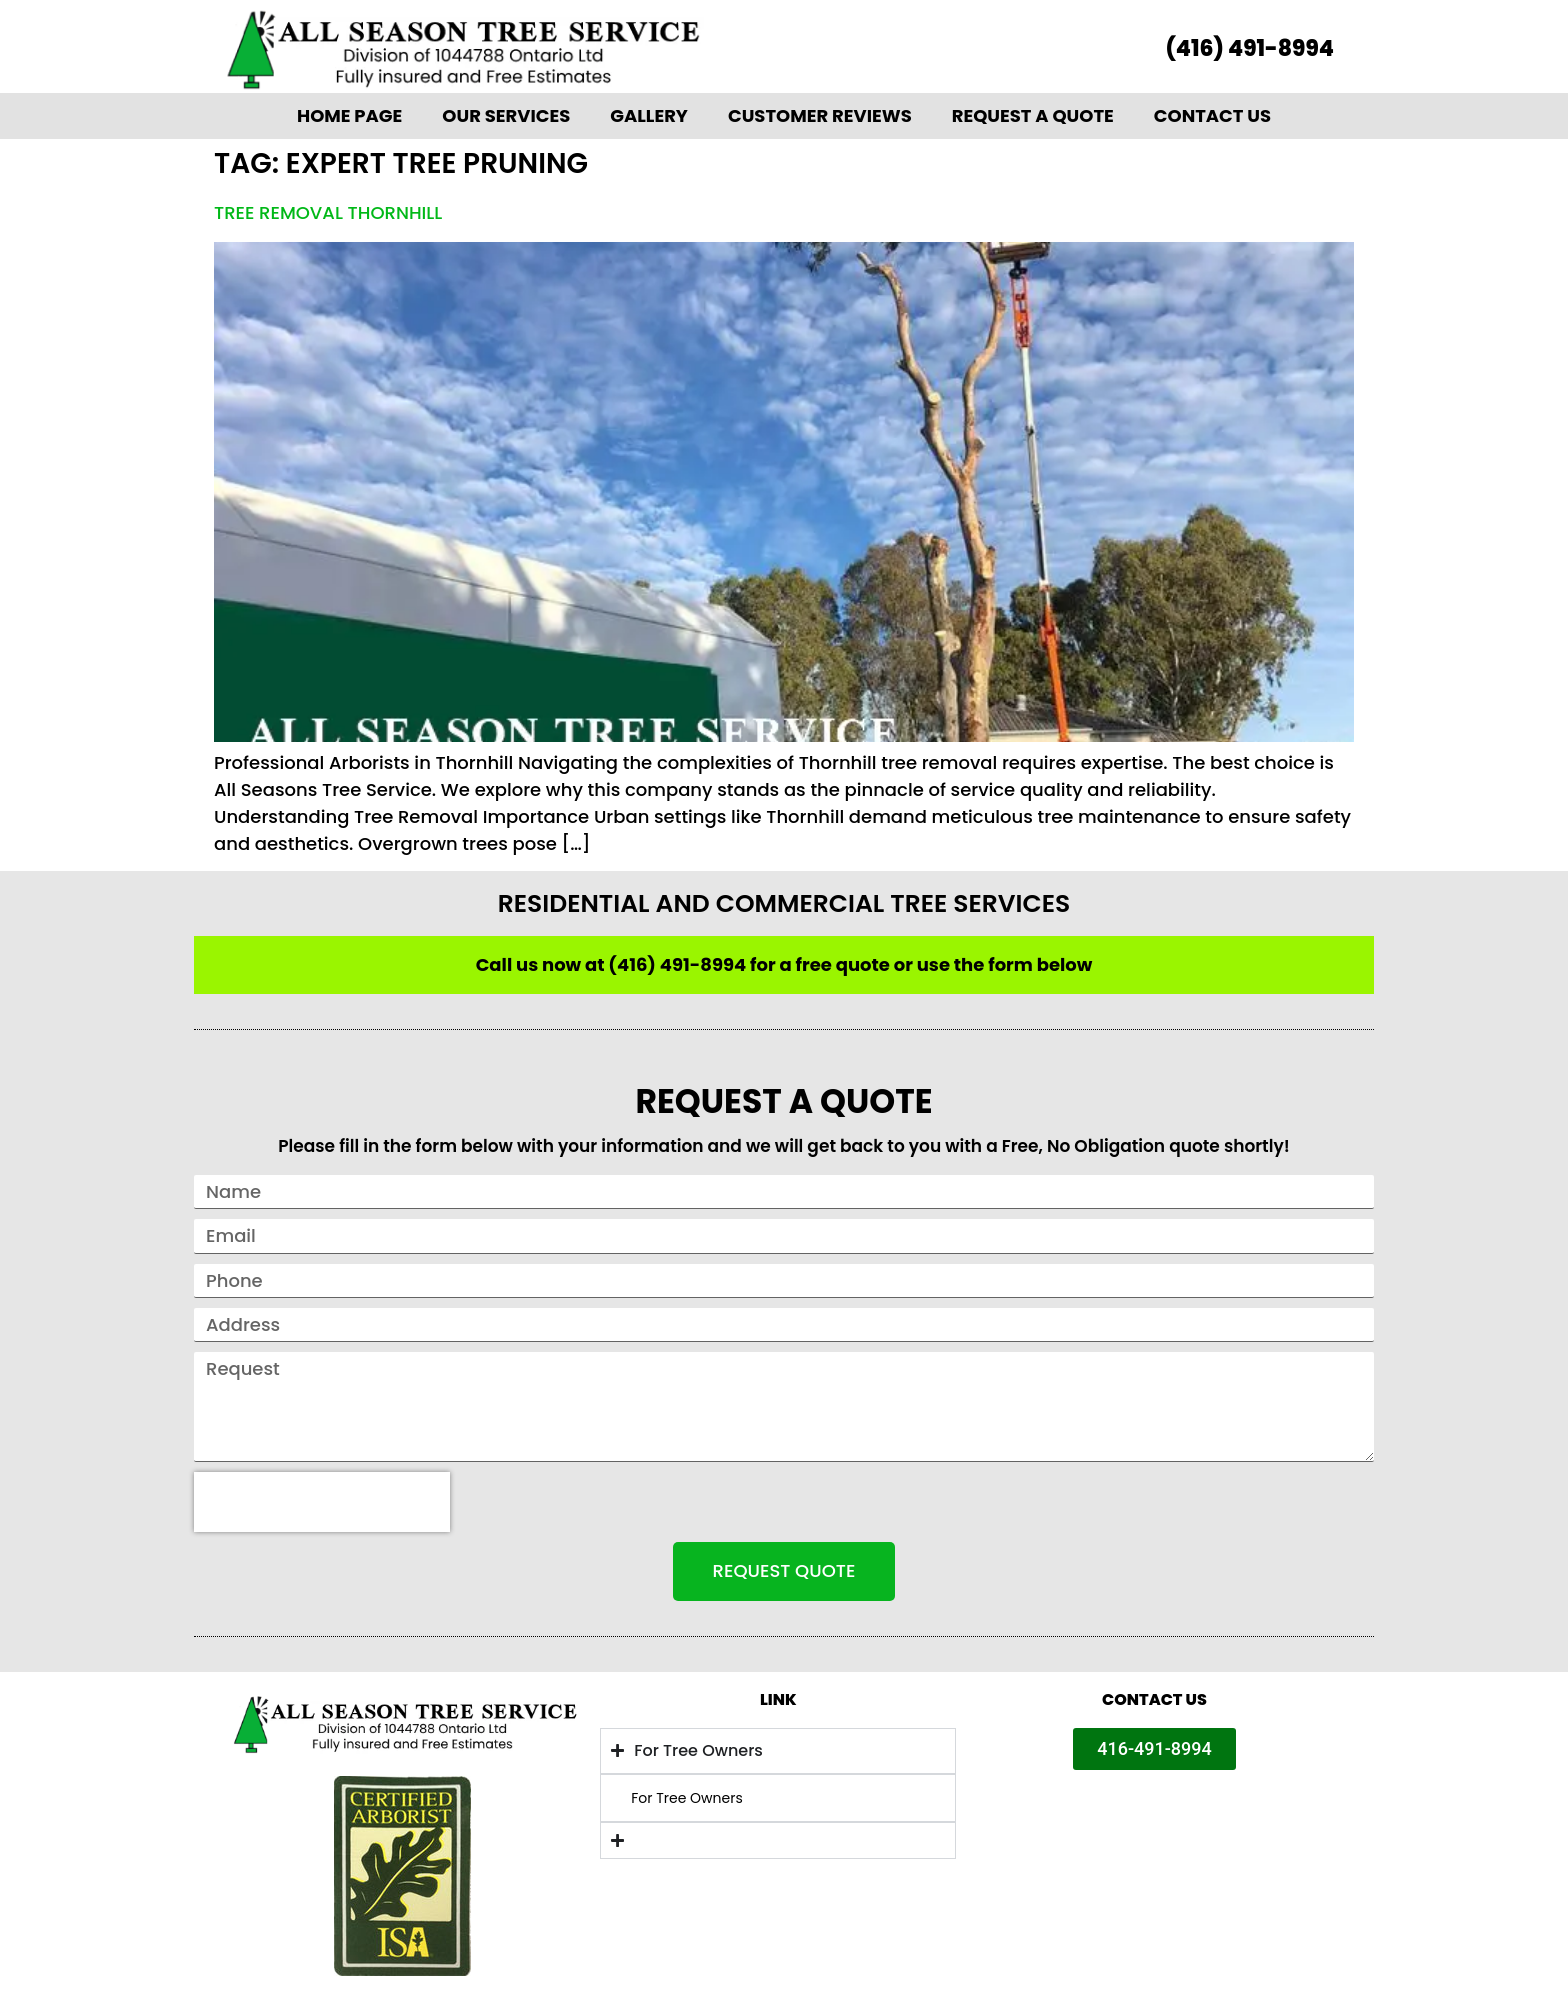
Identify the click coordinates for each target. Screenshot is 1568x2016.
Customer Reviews (820, 115)
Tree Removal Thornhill (328, 212)
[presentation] (322, 1502)
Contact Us (1212, 115)
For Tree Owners (687, 1798)
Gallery (649, 115)
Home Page (349, 115)
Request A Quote (1033, 115)
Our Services (506, 115)
